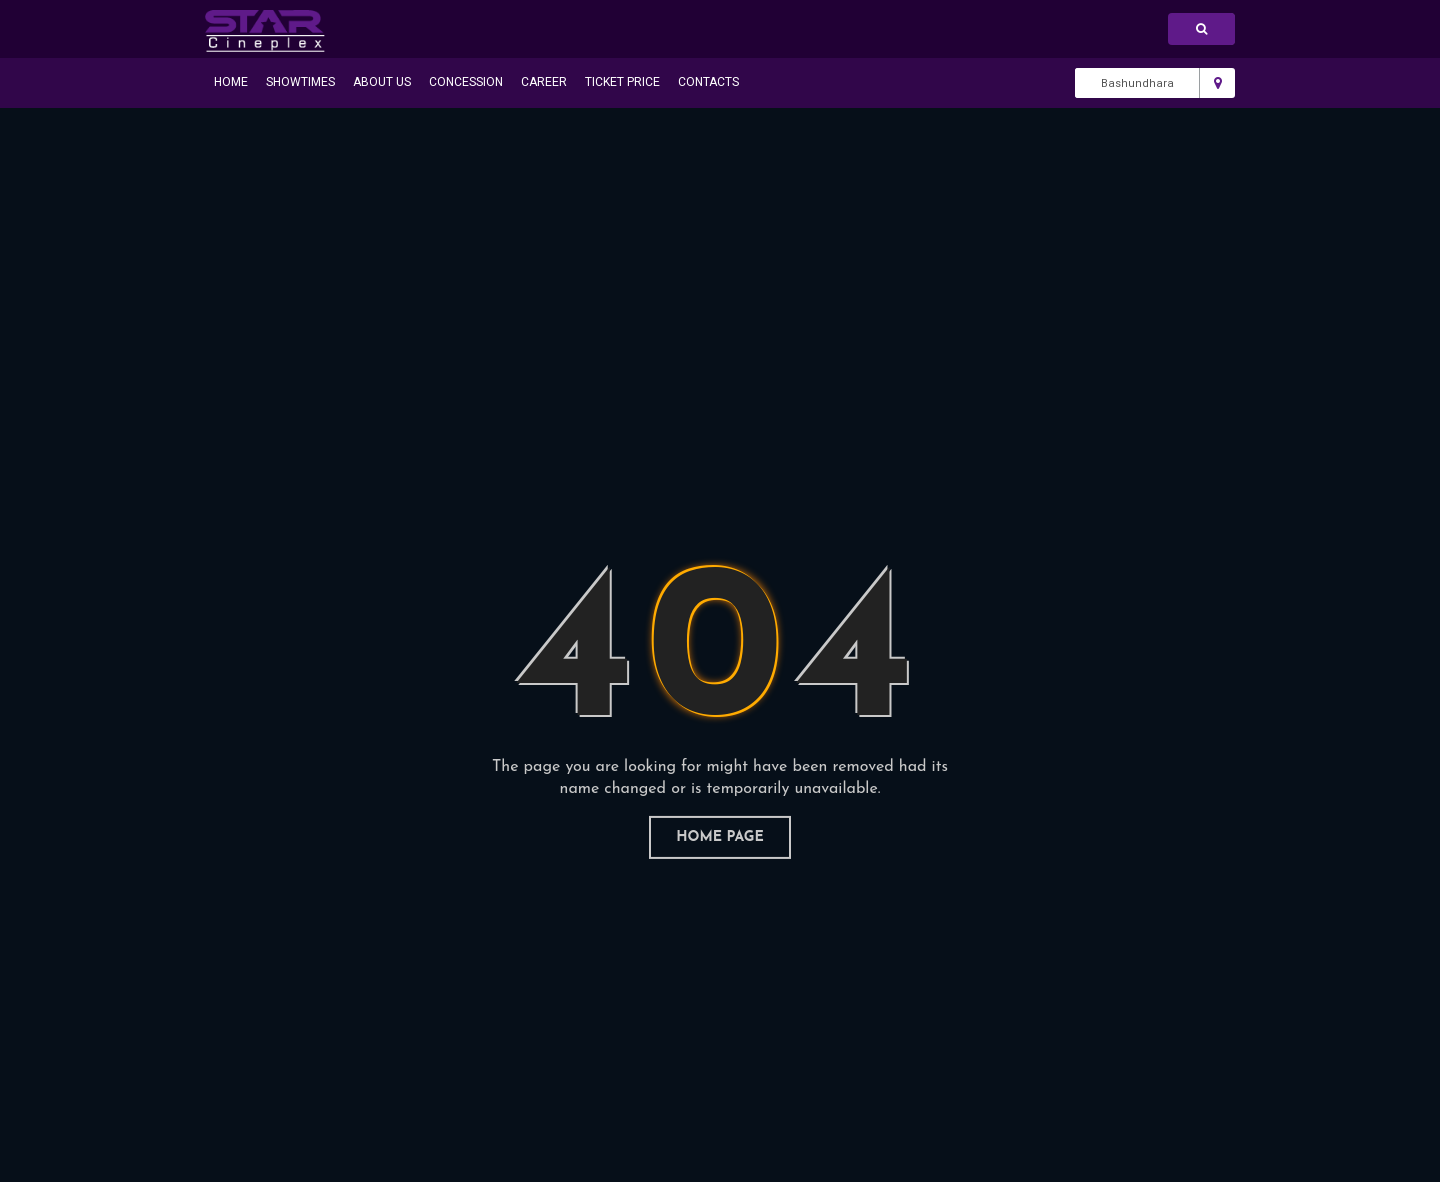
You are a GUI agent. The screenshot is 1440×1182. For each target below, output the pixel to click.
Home (231, 82)
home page (720, 837)
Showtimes (300, 82)
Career (544, 82)
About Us (382, 82)
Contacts (708, 82)
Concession (466, 82)
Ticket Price (622, 82)
